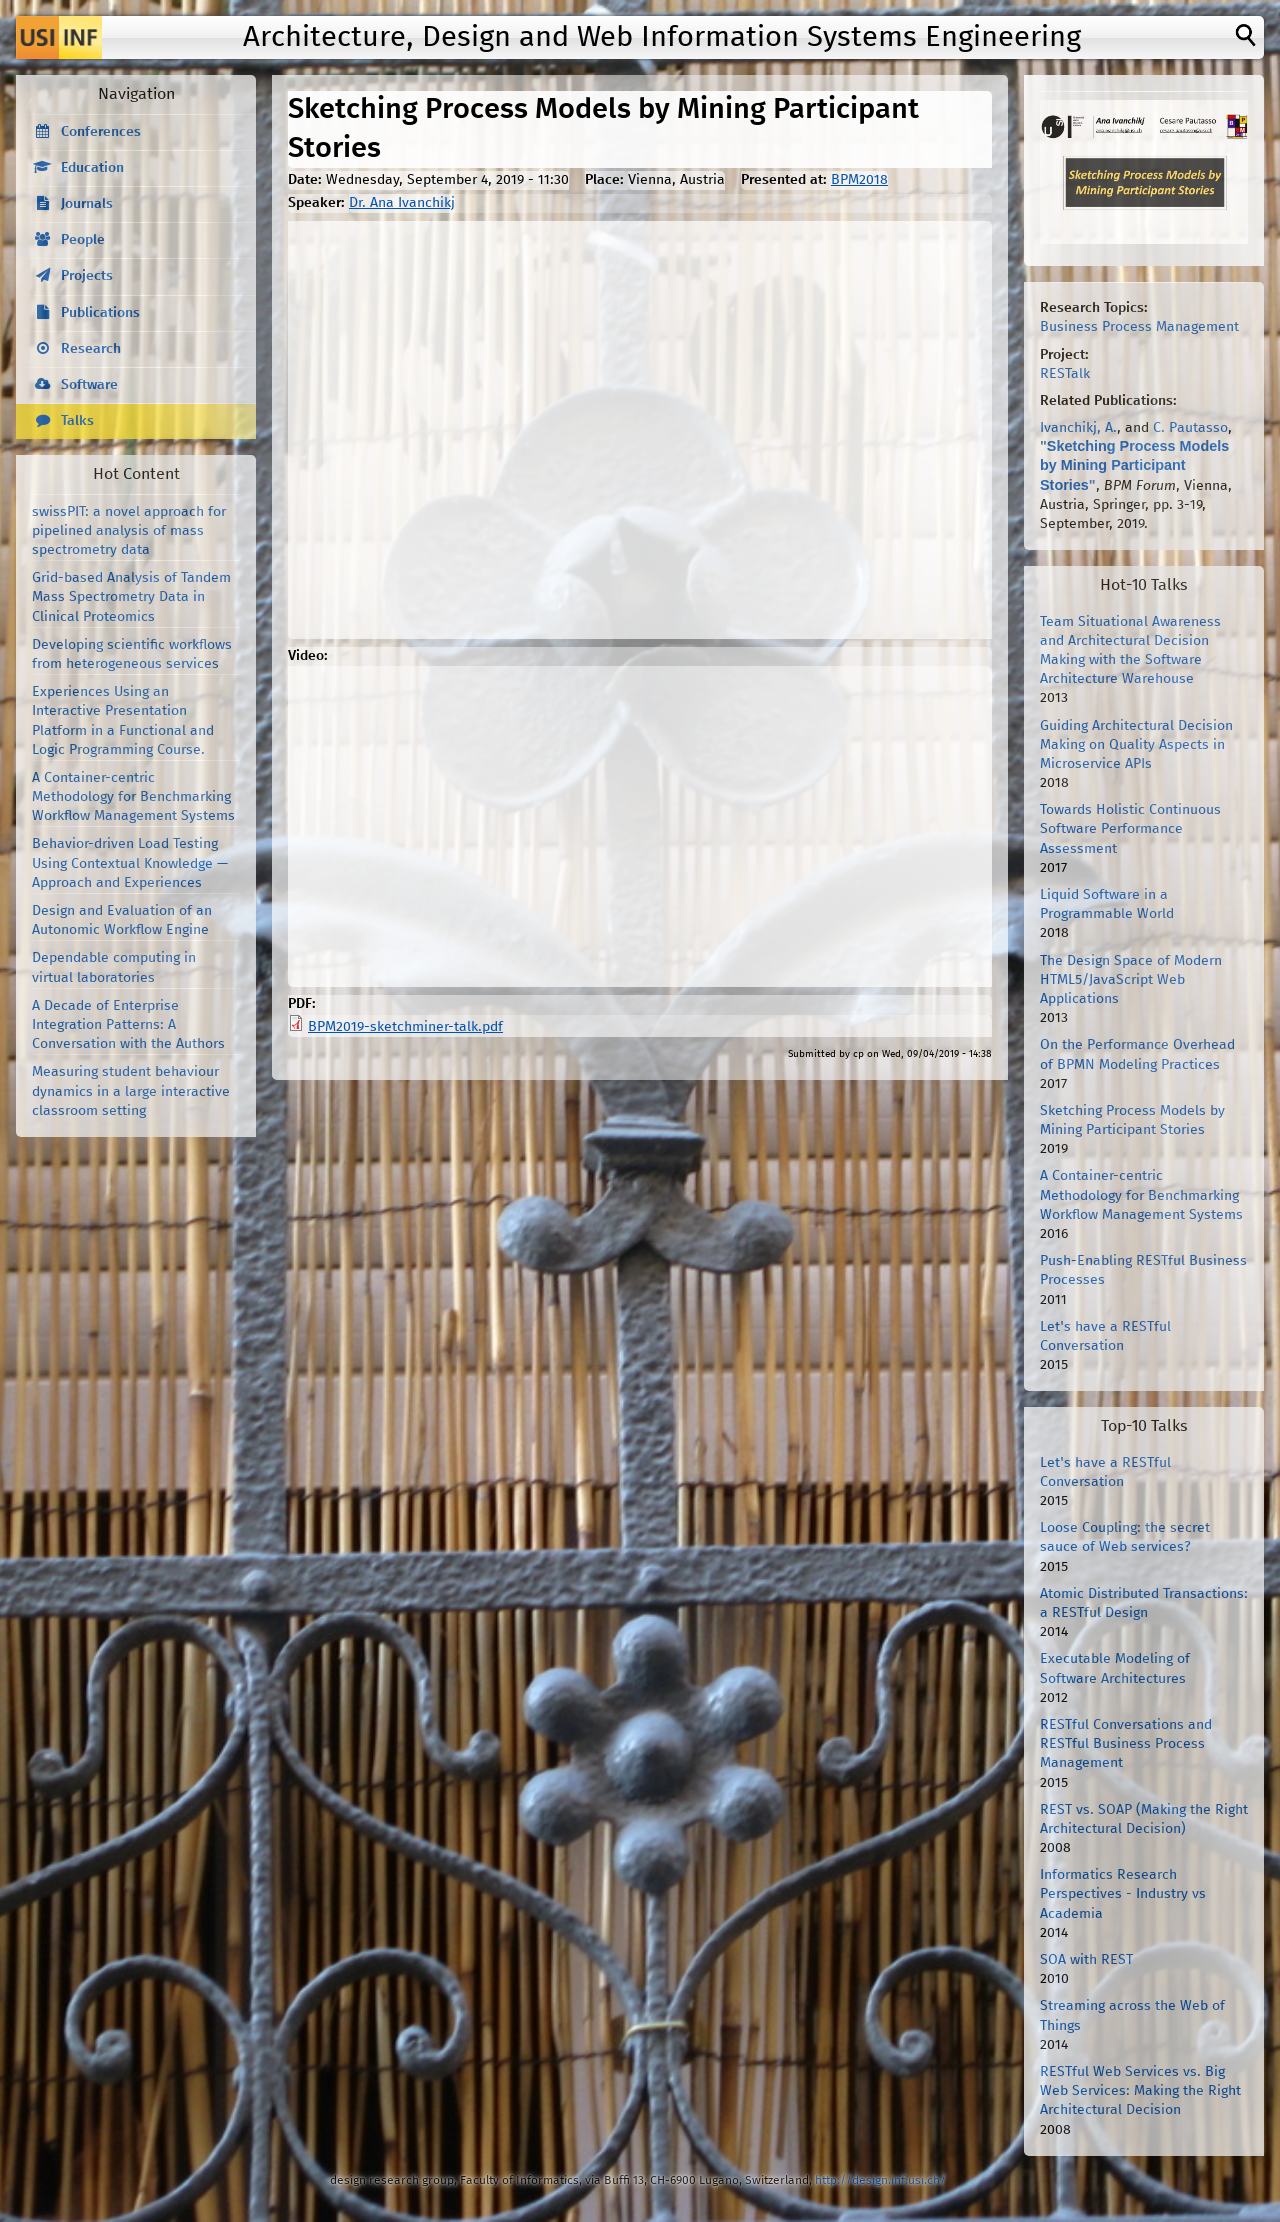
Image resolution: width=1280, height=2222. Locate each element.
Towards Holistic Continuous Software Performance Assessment (1130, 829)
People (83, 240)
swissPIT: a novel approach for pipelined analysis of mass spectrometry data (129, 531)
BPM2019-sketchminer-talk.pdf (405, 1027)
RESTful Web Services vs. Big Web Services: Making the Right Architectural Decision (1140, 2091)
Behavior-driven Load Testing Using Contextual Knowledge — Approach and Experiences (130, 863)
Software (89, 385)
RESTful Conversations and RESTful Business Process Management (1126, 1744)
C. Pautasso (1190, 428)
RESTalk (1065, 374)
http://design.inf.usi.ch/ (880, 2180)
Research (91, 349)
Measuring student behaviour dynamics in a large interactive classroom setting (131, 1091)
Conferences (101, 132)
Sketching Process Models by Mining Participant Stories (1134, 465)
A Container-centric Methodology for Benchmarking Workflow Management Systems (133, 797)
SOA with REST (1086, 1960)
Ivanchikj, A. (1078, 428)
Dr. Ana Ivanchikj (402, 203)
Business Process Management (1139, 327)
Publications (100, 313)
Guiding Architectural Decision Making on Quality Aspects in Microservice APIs (1136, 745)
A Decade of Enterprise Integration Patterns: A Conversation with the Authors (128, 1025)
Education (92, 168)
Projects (87, 276)
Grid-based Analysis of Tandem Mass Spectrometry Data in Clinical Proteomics (131, 597)
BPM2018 (859, 180)
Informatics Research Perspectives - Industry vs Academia (1123, 1894)
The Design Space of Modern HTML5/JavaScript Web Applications (1131, 980)
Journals (87, 204)
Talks (77, 421)
